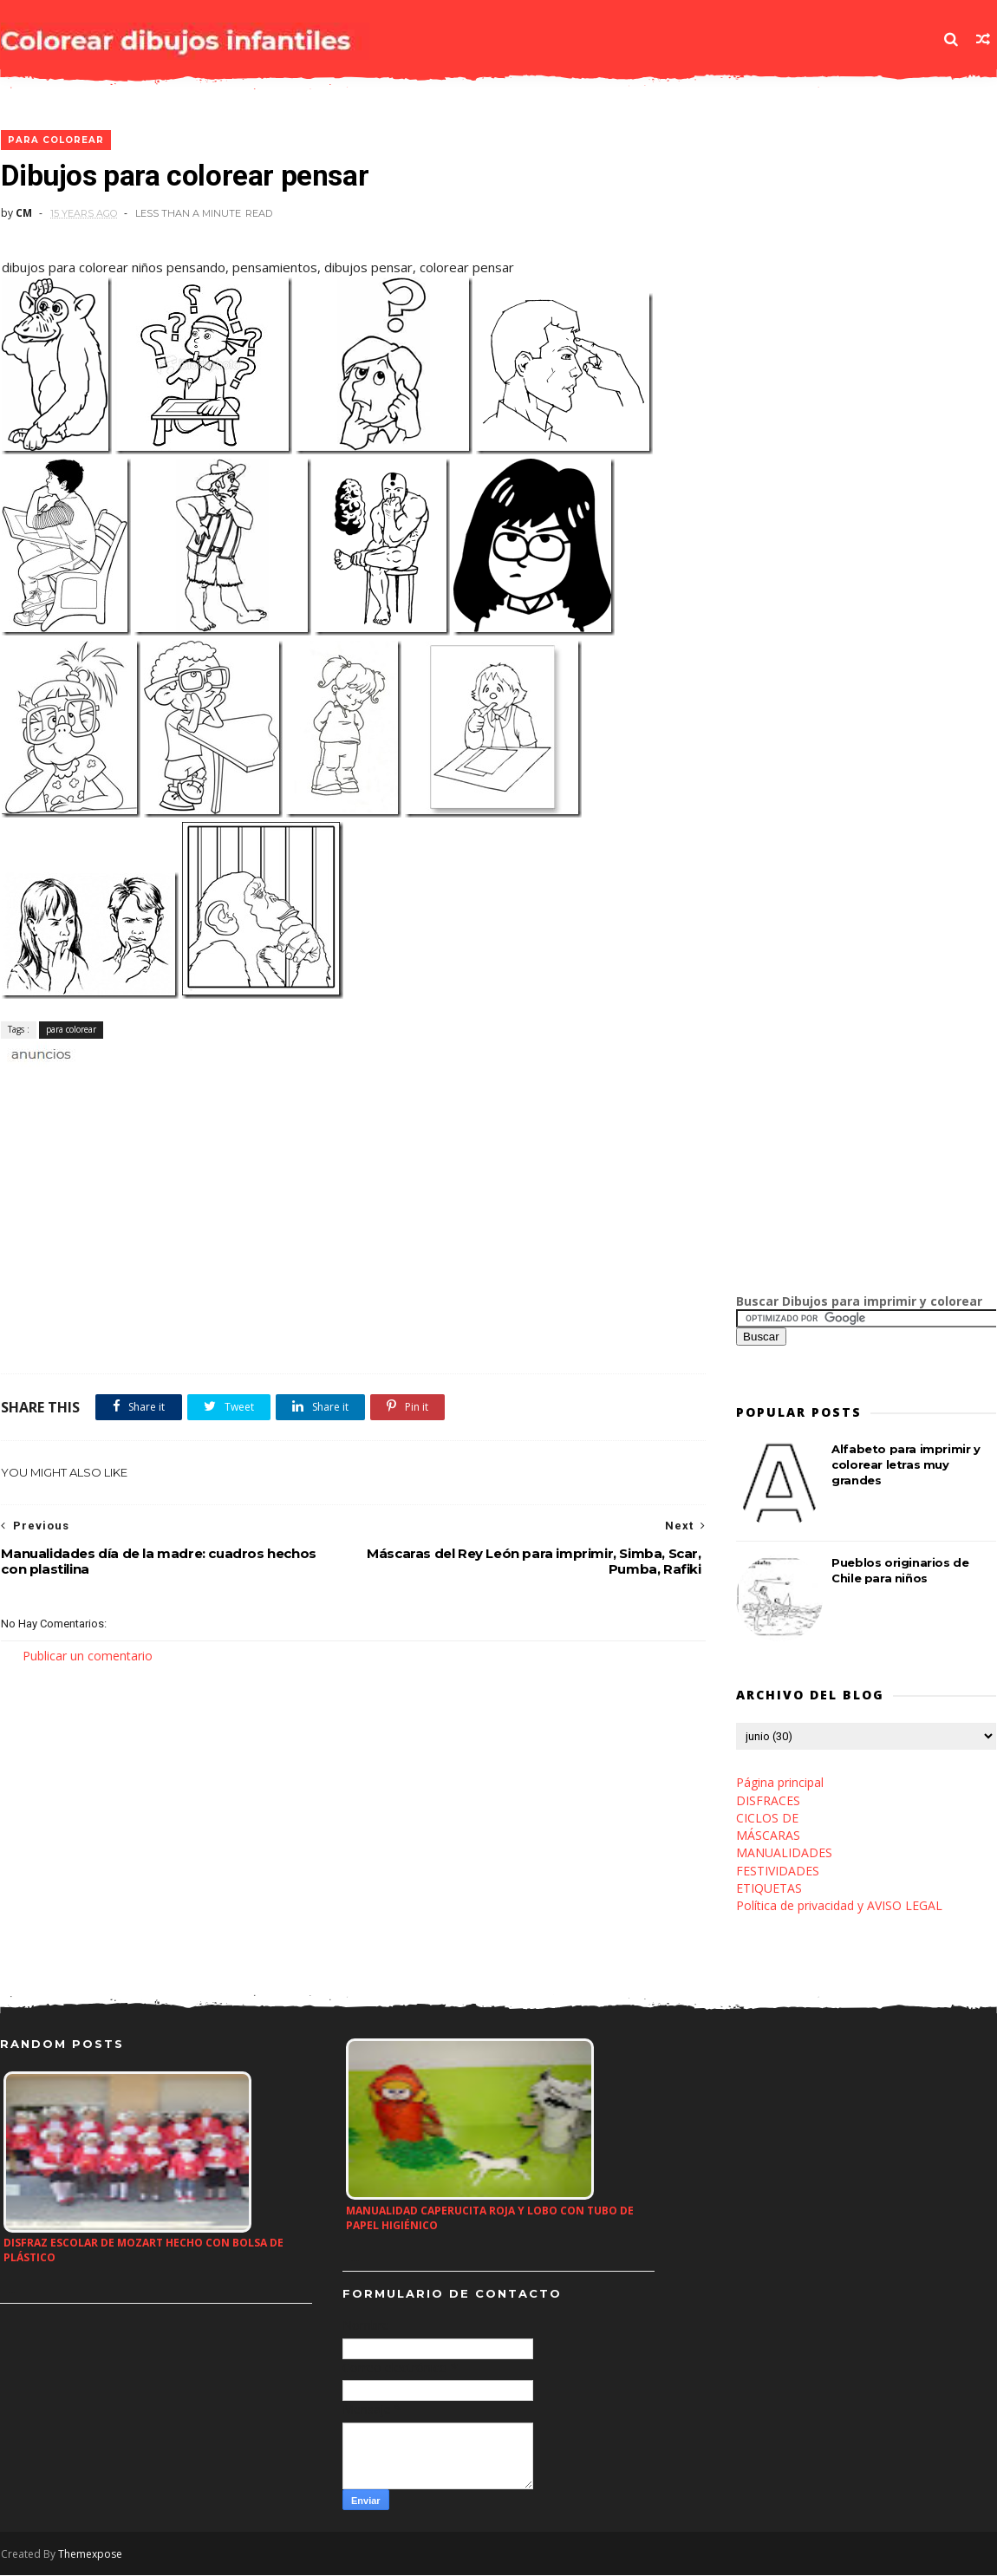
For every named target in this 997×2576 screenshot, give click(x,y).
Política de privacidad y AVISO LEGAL (840, 1906)
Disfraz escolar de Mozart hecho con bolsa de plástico (143, 2251)
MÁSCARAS (769, 1836)
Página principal (780, 1783)
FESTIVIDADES (778, 1871)
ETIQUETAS (770, 1889)
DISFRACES (769, 1801)
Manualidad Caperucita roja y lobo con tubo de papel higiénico (490, 2219)
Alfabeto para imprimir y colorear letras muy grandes (906, 1465)
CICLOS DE (768, 1818)
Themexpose (89, 2555)
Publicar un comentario (87, 1655)
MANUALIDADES (785, 1853)
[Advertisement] (203, 1083)
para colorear (55, 141)
